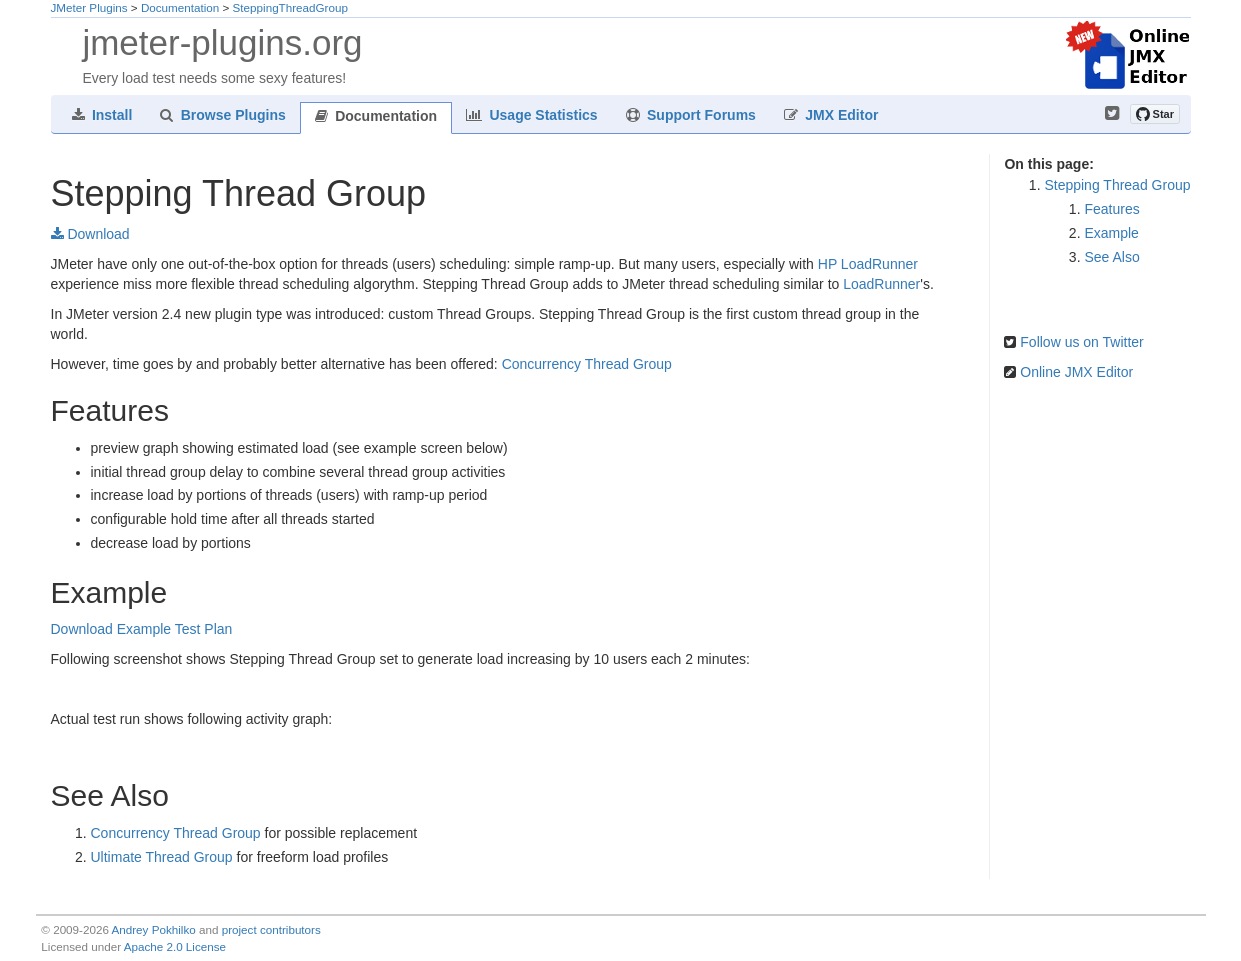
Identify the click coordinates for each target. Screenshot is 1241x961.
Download (90, 234)
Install (102, 115)
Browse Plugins (222, 115)
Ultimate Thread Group (162, 857)
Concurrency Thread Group (587, 364)
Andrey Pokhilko (154, 929)
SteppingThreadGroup (290, 7)
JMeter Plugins (89, 7)
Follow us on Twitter (1081, 342)
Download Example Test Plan (142, 629)
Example (1111, 233)
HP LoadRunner (868, 264)
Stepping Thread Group (1117, 185)
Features (1111, 209)
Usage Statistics (532, 115)
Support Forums (691, 115)
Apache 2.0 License (175, 946)
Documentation (180, 7)
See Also (1111, 257)
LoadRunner (881, 284)
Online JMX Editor (1076, 372)
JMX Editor (831, 115)
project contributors (271, 929)
